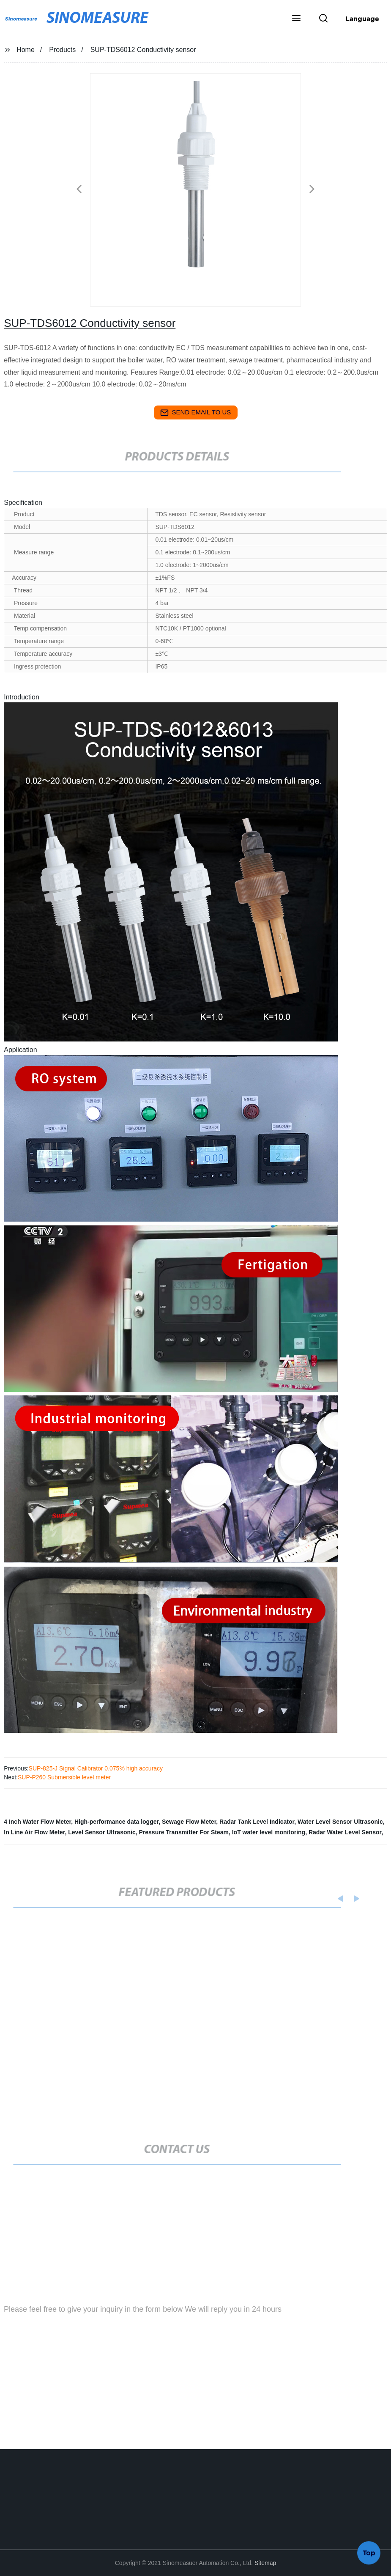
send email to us (195, 412)
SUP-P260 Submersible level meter (64, 1777)
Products (62, 49)
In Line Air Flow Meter (34, 1832)
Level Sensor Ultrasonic (102, 1832)
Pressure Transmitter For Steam (184, 1832)
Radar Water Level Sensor (345, 1832)
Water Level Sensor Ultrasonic (340, 1821)
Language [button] (362, 18)
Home (25, 49)
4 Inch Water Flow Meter (37, 1821)
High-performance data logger (116, 1821)
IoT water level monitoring (268, 1832)
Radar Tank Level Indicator (256, 1821)
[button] (296, 19)
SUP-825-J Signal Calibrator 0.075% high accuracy (96, 1768)
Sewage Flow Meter (189, 1821)
